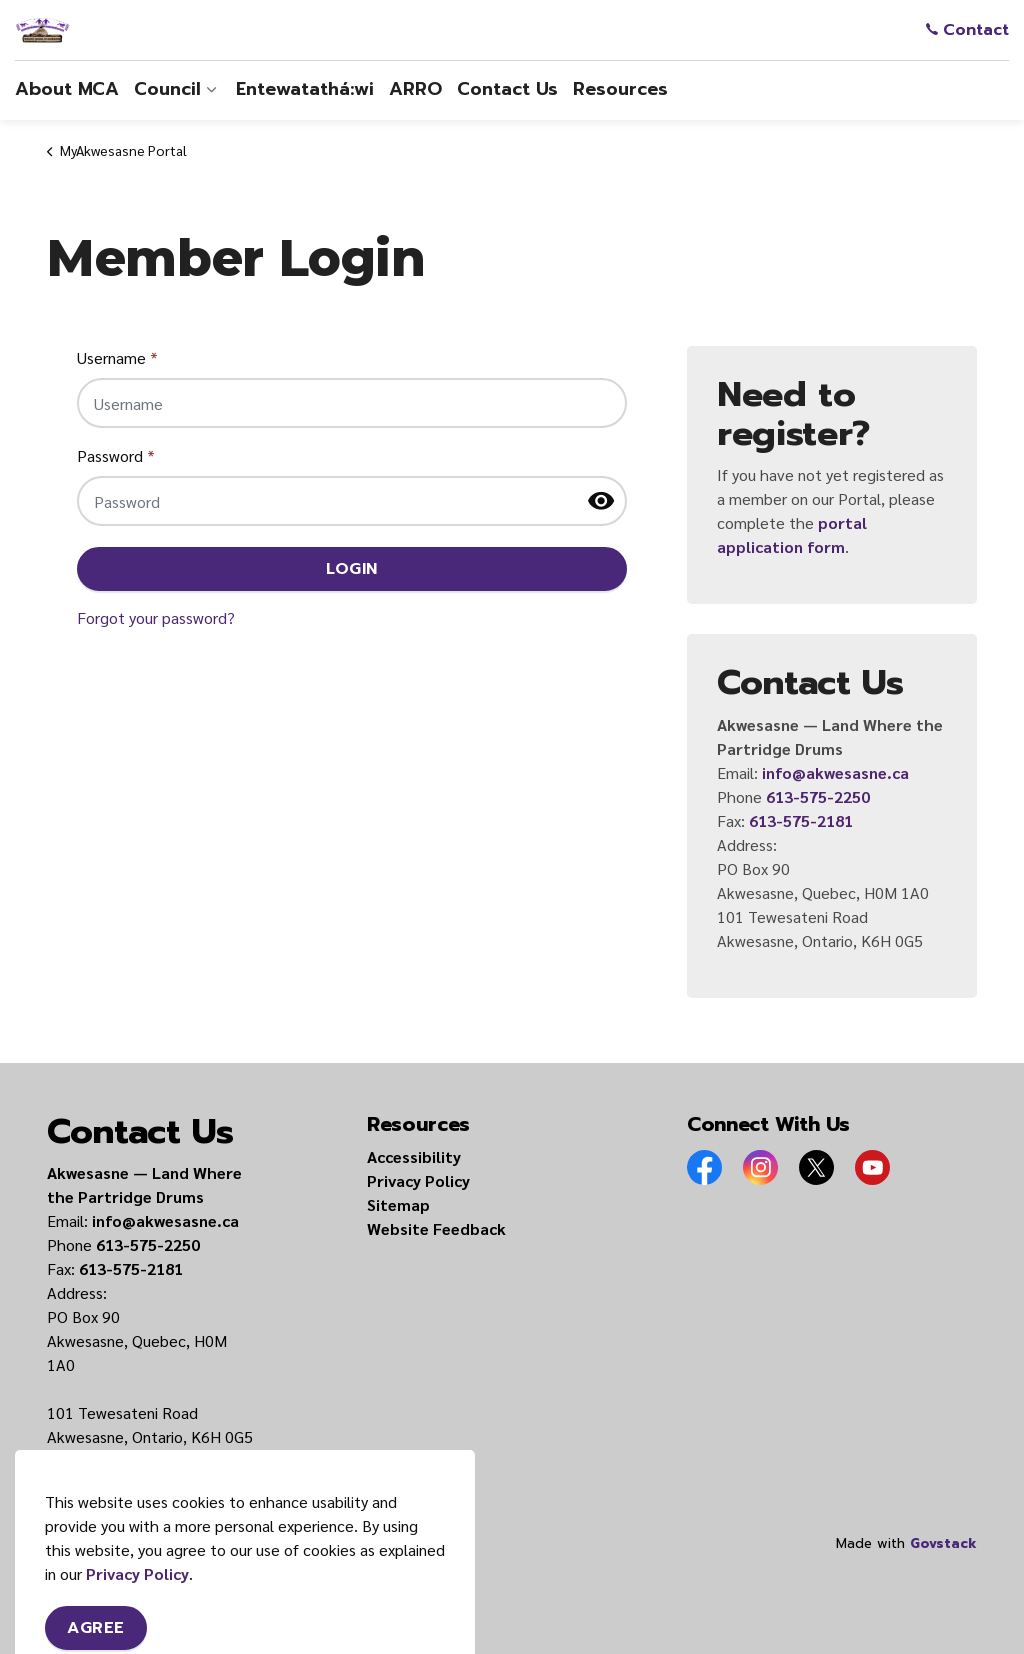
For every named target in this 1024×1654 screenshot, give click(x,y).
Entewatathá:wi (305, 89)
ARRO (415, 89)
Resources (620, 89)
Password (116, 455)
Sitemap (398, 1204)
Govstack (943, 1543)
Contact (967, 30)
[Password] (352, 501)
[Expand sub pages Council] (211, 90)
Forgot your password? (156, 617)
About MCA (67, 89)
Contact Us (507, 89)
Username (117, 357)
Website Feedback (436, 1228)
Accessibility (414, 1156)
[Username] (352, 403)
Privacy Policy (418, 1180)
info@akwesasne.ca (835, 772)
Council (167, 89)
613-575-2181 (801, 820)
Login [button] (352, 569)
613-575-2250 (818, 796)
